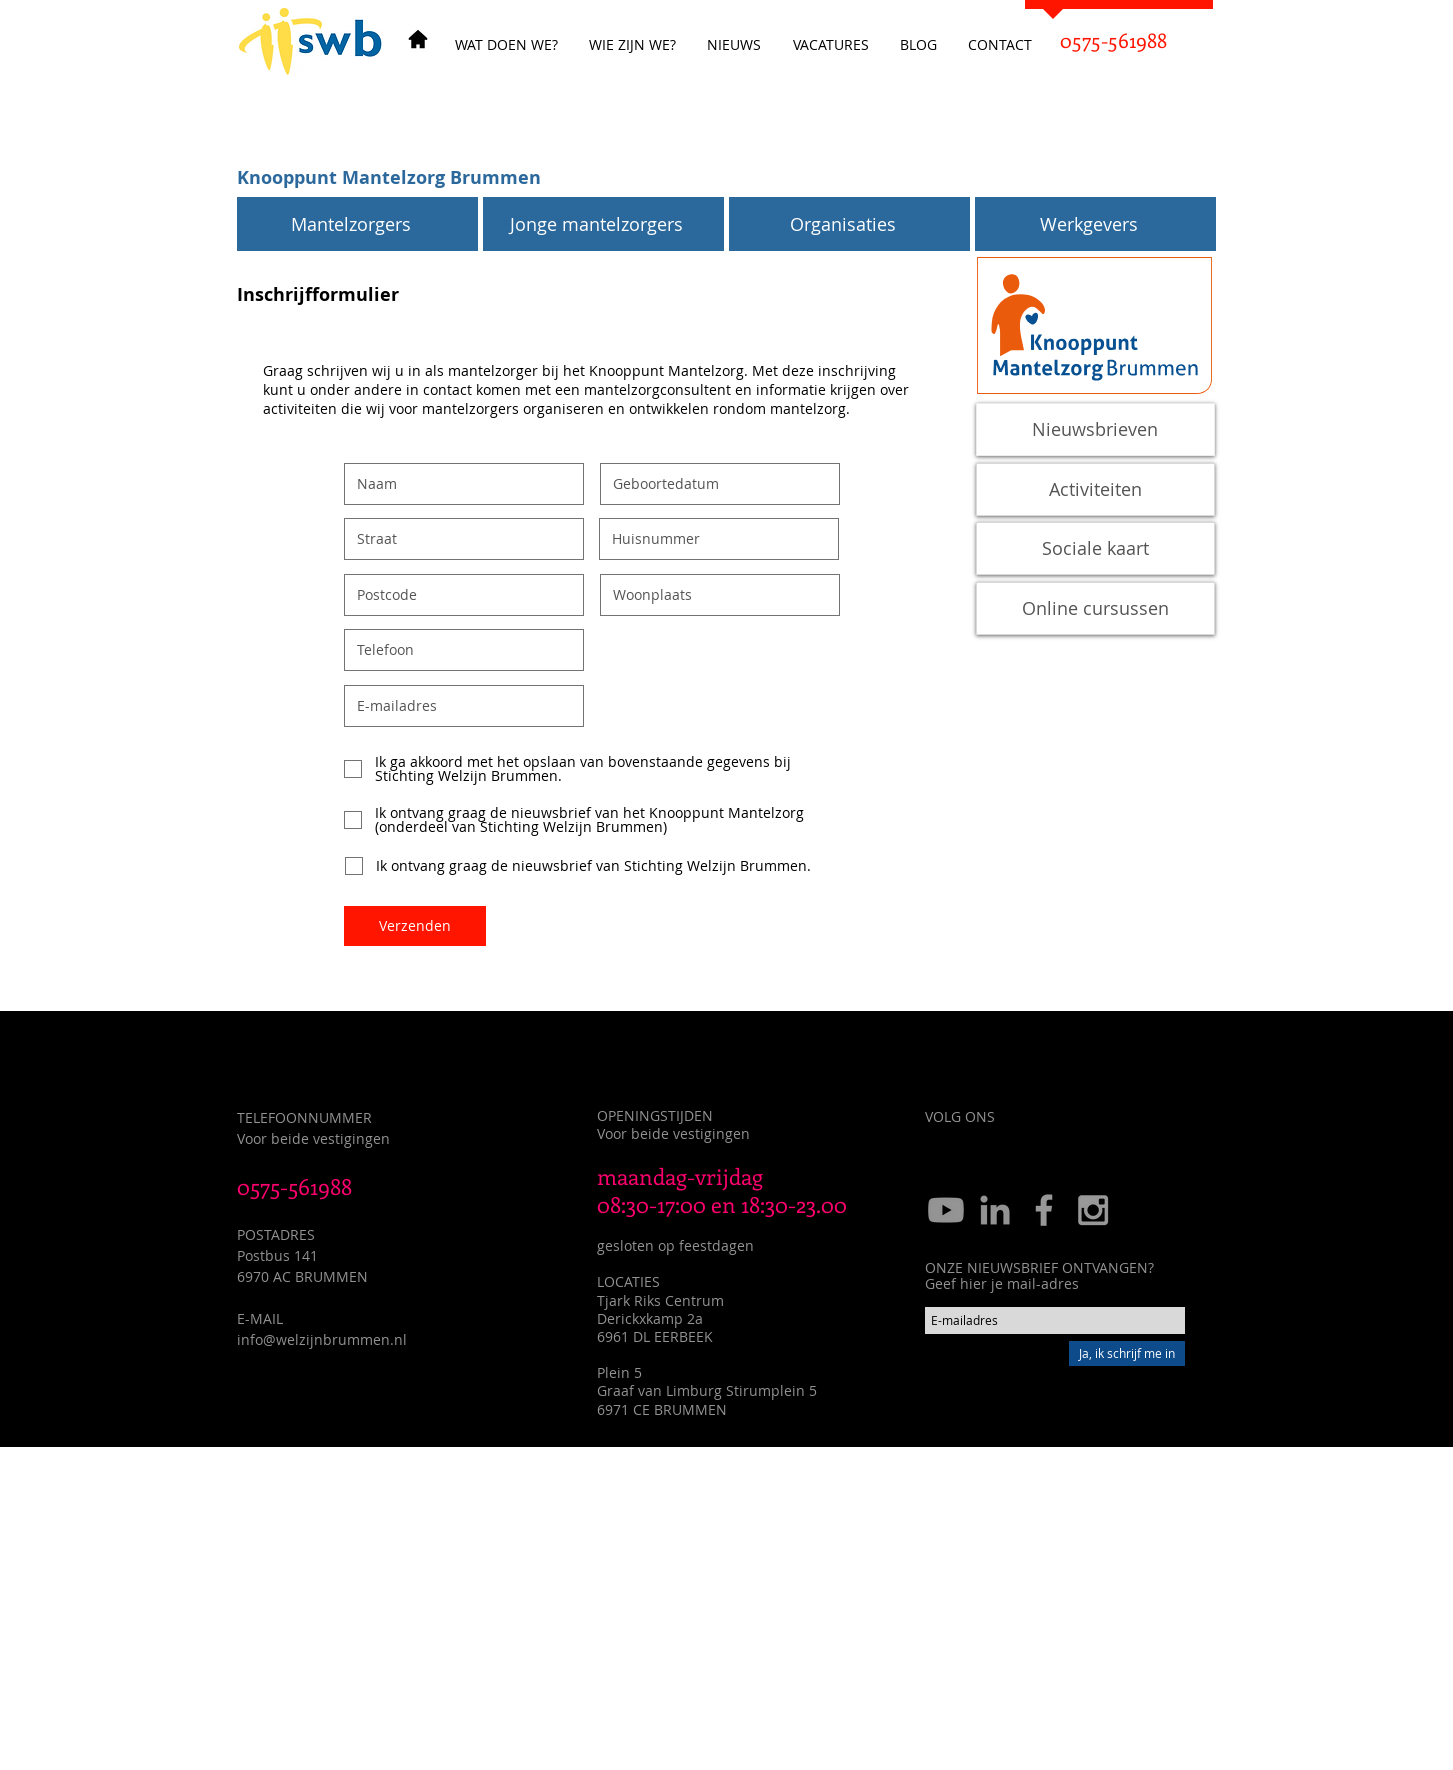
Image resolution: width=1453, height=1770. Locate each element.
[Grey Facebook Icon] (1044, 1210)
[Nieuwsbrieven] (1095, 429)
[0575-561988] (1114, 40)
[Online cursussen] (1095, 608)
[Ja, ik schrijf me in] (1127, 1353)
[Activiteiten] (1095, 489)
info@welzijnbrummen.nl (322, 1339)
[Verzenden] (415, 926)
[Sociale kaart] (1095, 548)
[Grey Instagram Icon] (1093, 1210)
